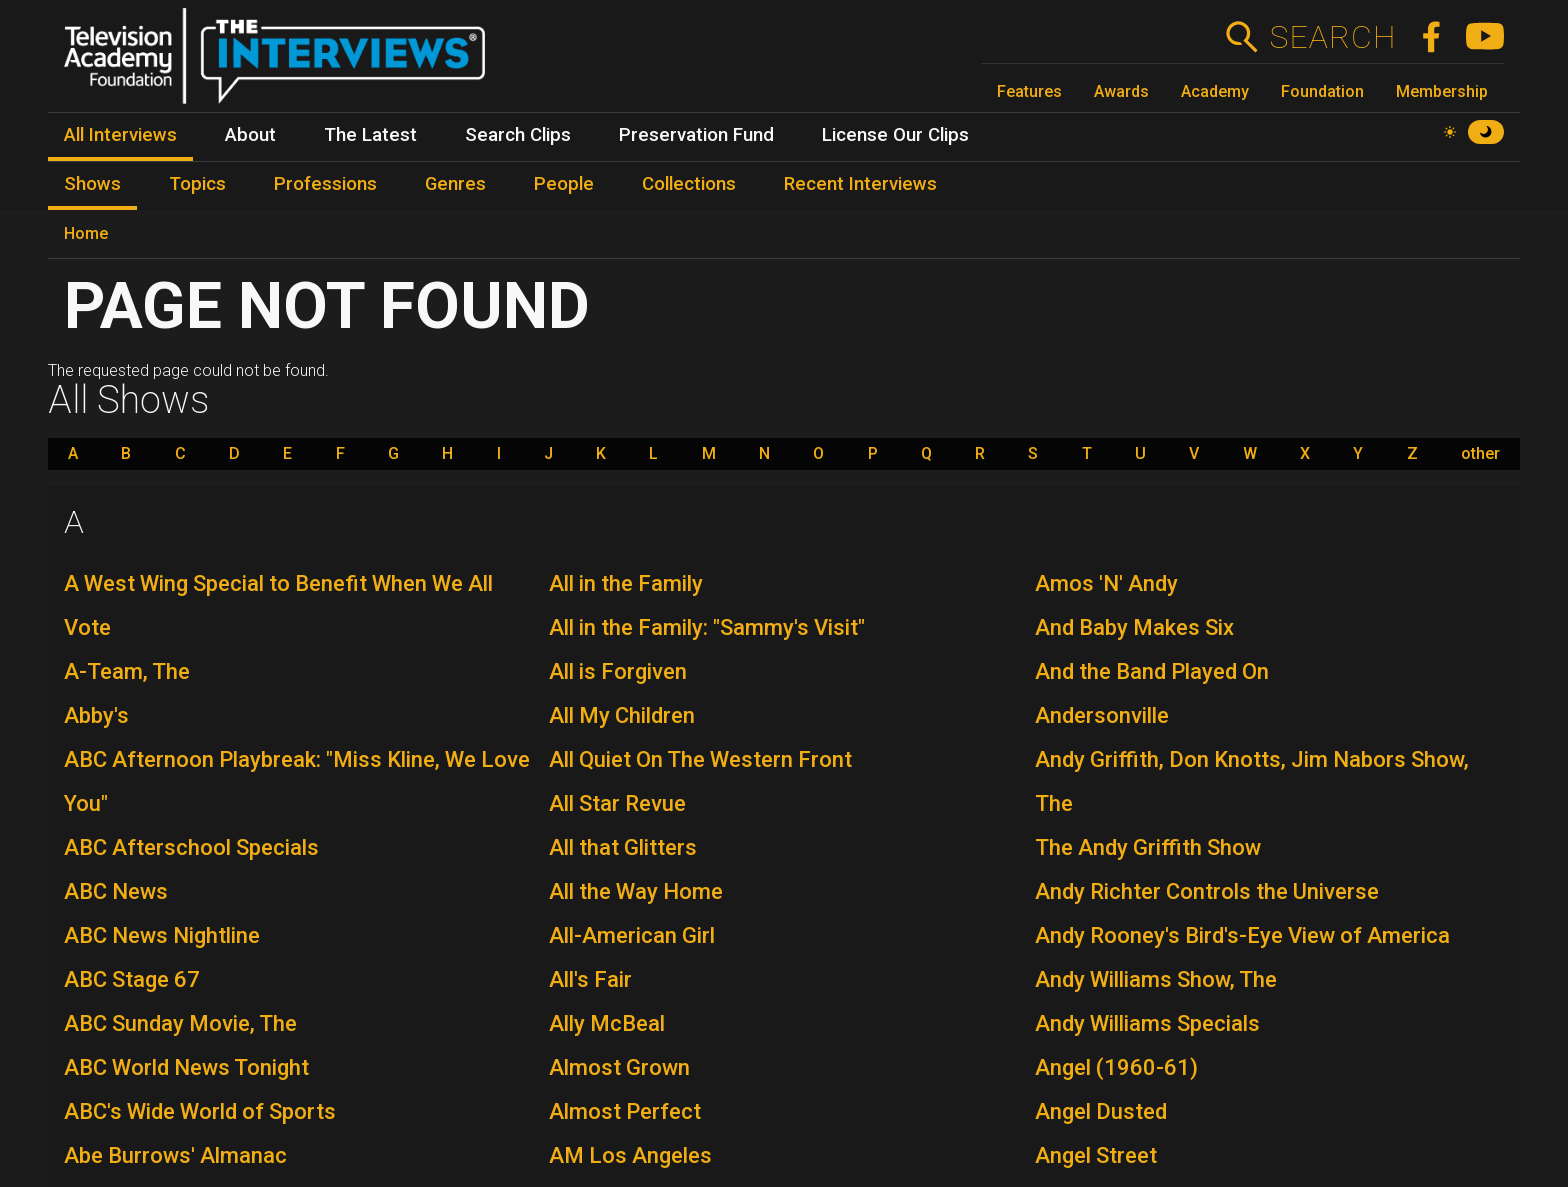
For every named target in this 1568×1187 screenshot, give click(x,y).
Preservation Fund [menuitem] (696, 135)
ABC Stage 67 (132, 979)
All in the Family (626, 583)
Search (1332, 37)
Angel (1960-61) (1116, 1067)
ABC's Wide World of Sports (200, 1111)
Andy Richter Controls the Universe (1207, 891)
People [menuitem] (564, 184)
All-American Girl (632, 935)
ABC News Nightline (162, 935)
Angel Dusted (1101, 1111)
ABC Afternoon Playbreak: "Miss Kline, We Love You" (297, 781)
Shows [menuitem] (92, 184)
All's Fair (590, 979)
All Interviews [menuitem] (120, 135)
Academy (1215, 91)
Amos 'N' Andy (1106, 583)
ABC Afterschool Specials (191, 847)
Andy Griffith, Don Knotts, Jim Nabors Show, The (1252, 781)
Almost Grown (619, 1067)
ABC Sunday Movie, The (180, 1023)
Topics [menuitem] (197, 184)
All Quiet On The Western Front (700, 759)
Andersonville (1102, 715)
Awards (1121, 91)
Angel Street (1096, 1155)
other (1480, 454)
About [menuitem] (250, 135)
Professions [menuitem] (325, 184)
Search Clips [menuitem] (518, 135)
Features (1029, 91)
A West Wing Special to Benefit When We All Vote (278, 605)
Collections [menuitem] (689, 184)
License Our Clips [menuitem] (895, 135)
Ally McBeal (607, 1023)
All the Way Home (636, 891)
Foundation (1322, 91)
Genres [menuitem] (455, 184)
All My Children (622, 715)
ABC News (116, 891)
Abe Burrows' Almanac (175, 1155)
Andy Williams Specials (1147, 1023)
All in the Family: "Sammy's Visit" (707, 627)
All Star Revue (617, 803)
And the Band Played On (1152, 671)
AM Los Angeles (630, 1155)
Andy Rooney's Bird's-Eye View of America (1242, 935)
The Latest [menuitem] (370, 135)
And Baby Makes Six (1134, 627)
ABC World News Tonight (186, 1067)
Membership (1442, 91)
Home (86, 233)
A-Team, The (127, 671)
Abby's (96, 715)
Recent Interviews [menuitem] (860, 184)
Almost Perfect (625, 1111)
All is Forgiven (618, 671)
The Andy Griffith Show (1148, 847)
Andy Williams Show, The (1156, 979)
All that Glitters (623, 847)
